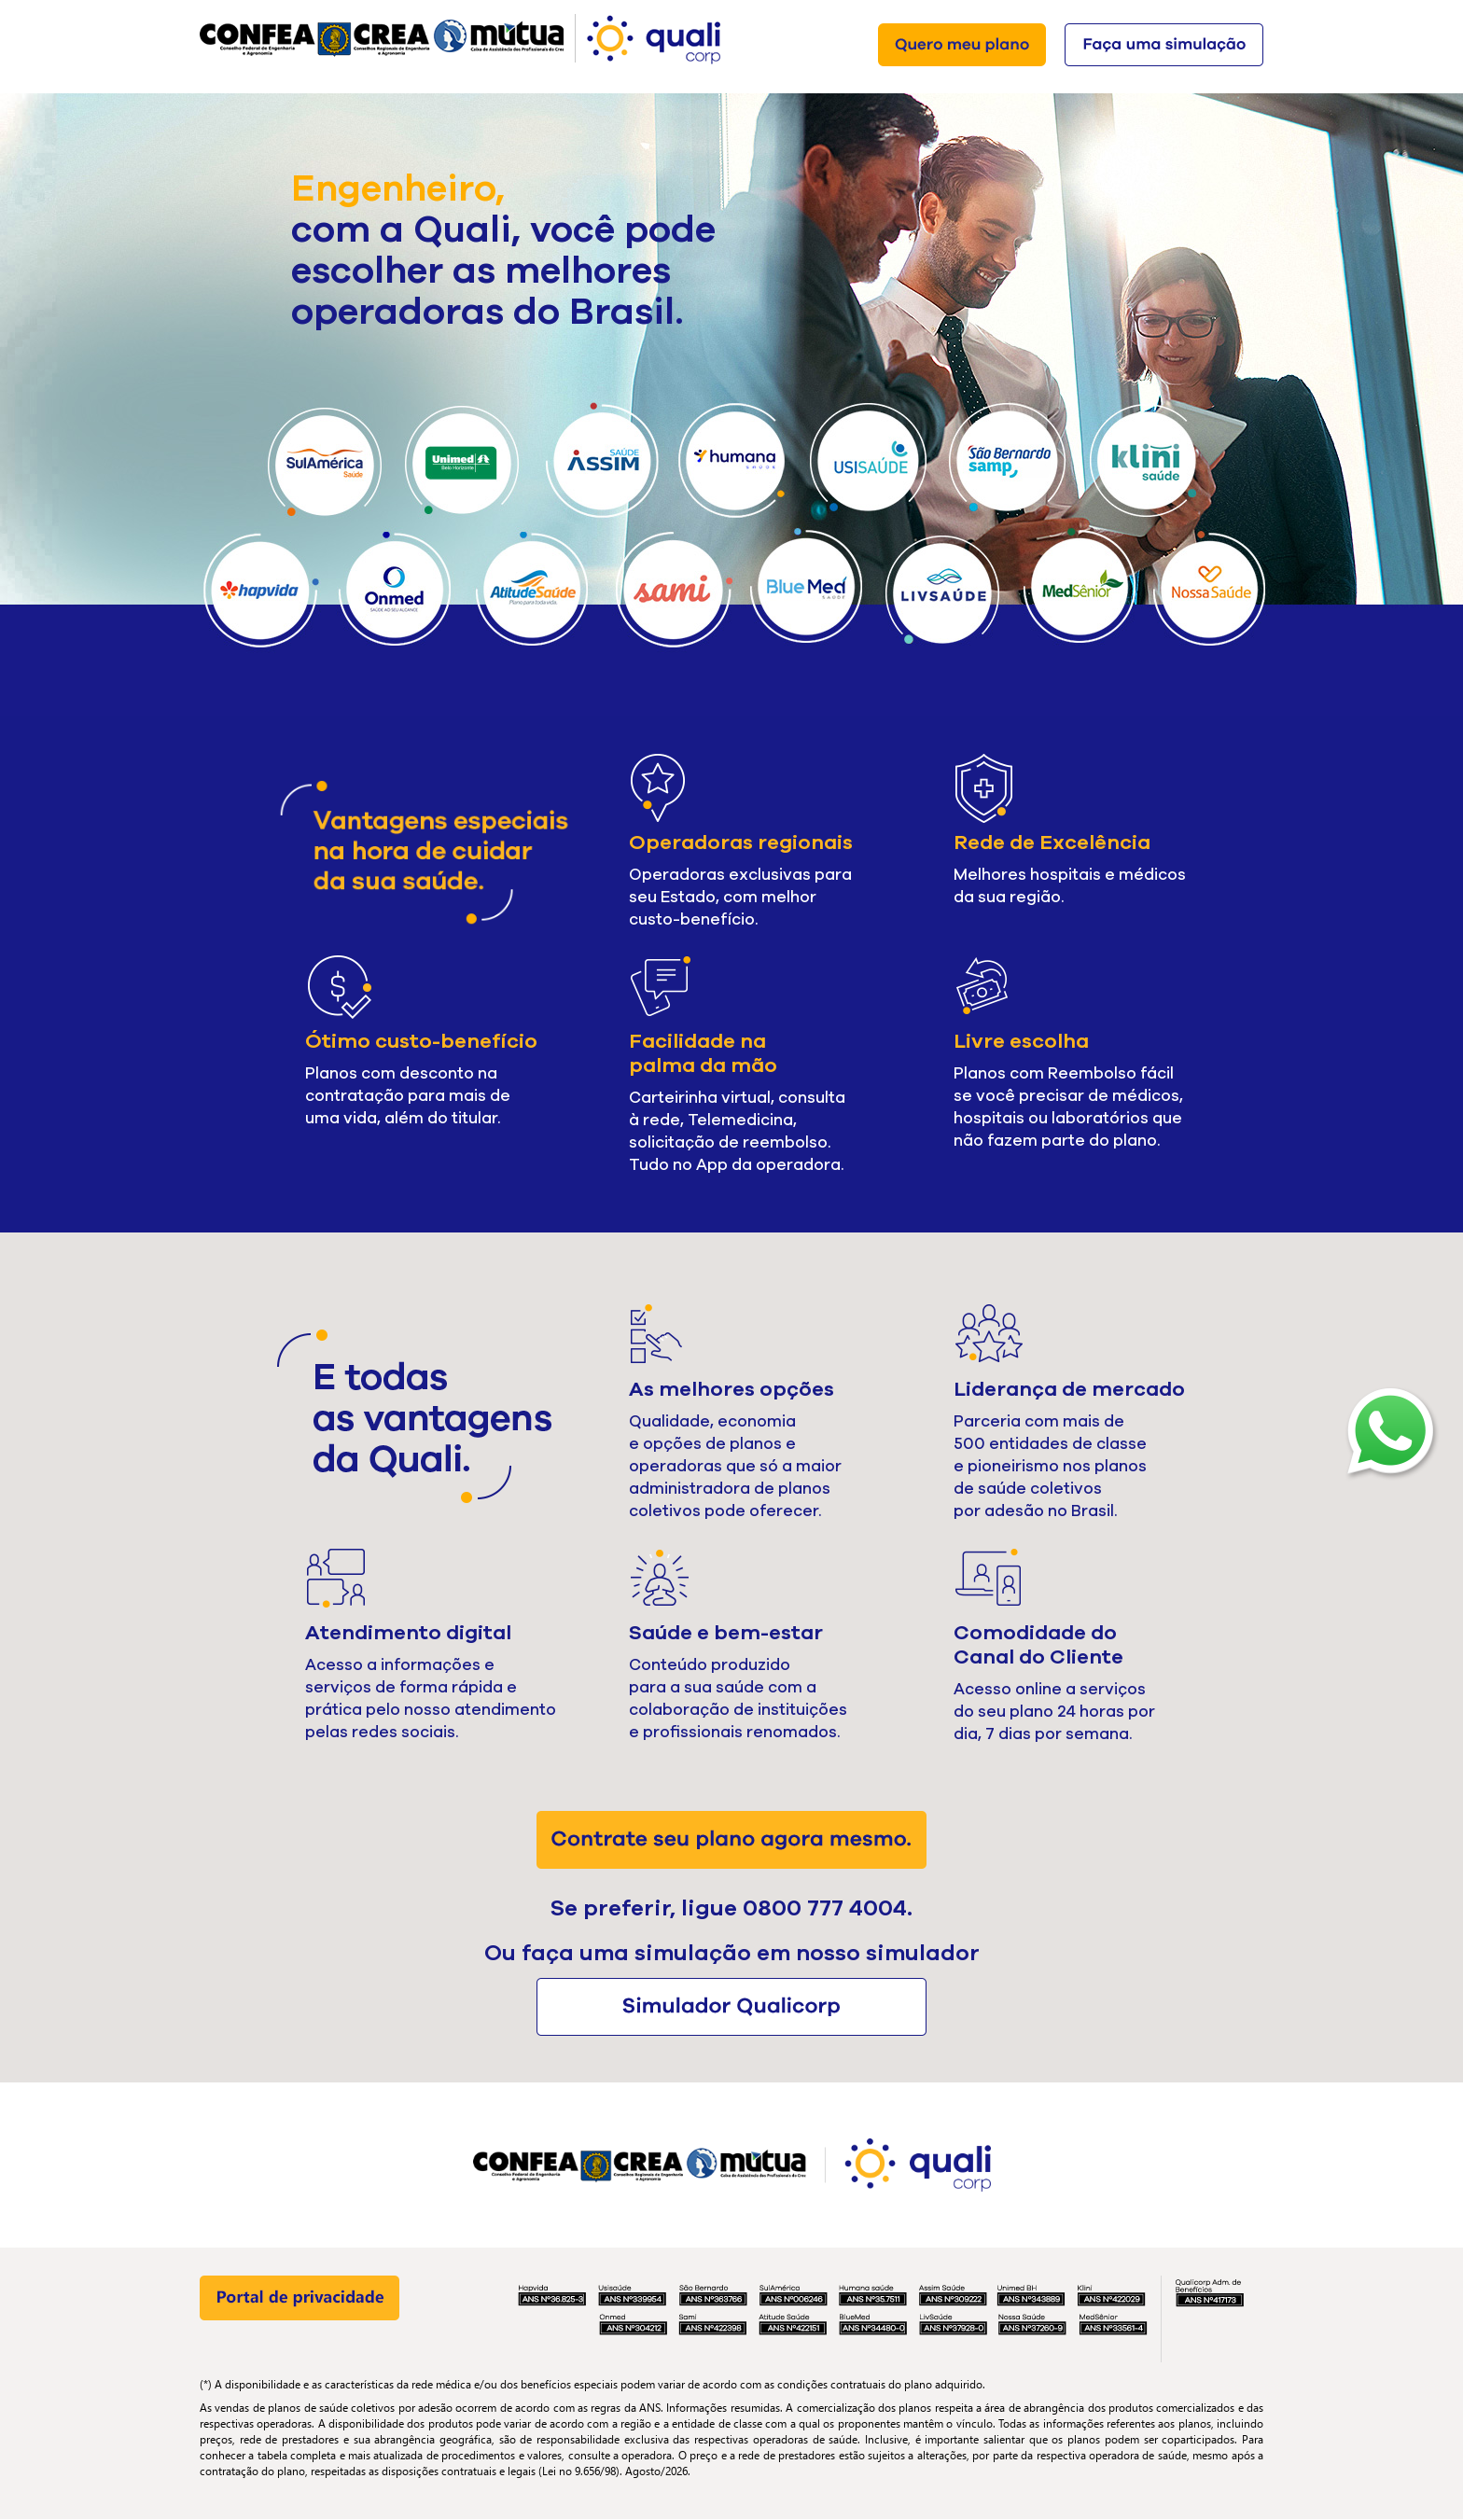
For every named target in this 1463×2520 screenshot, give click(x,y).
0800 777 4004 (825, 1908)
